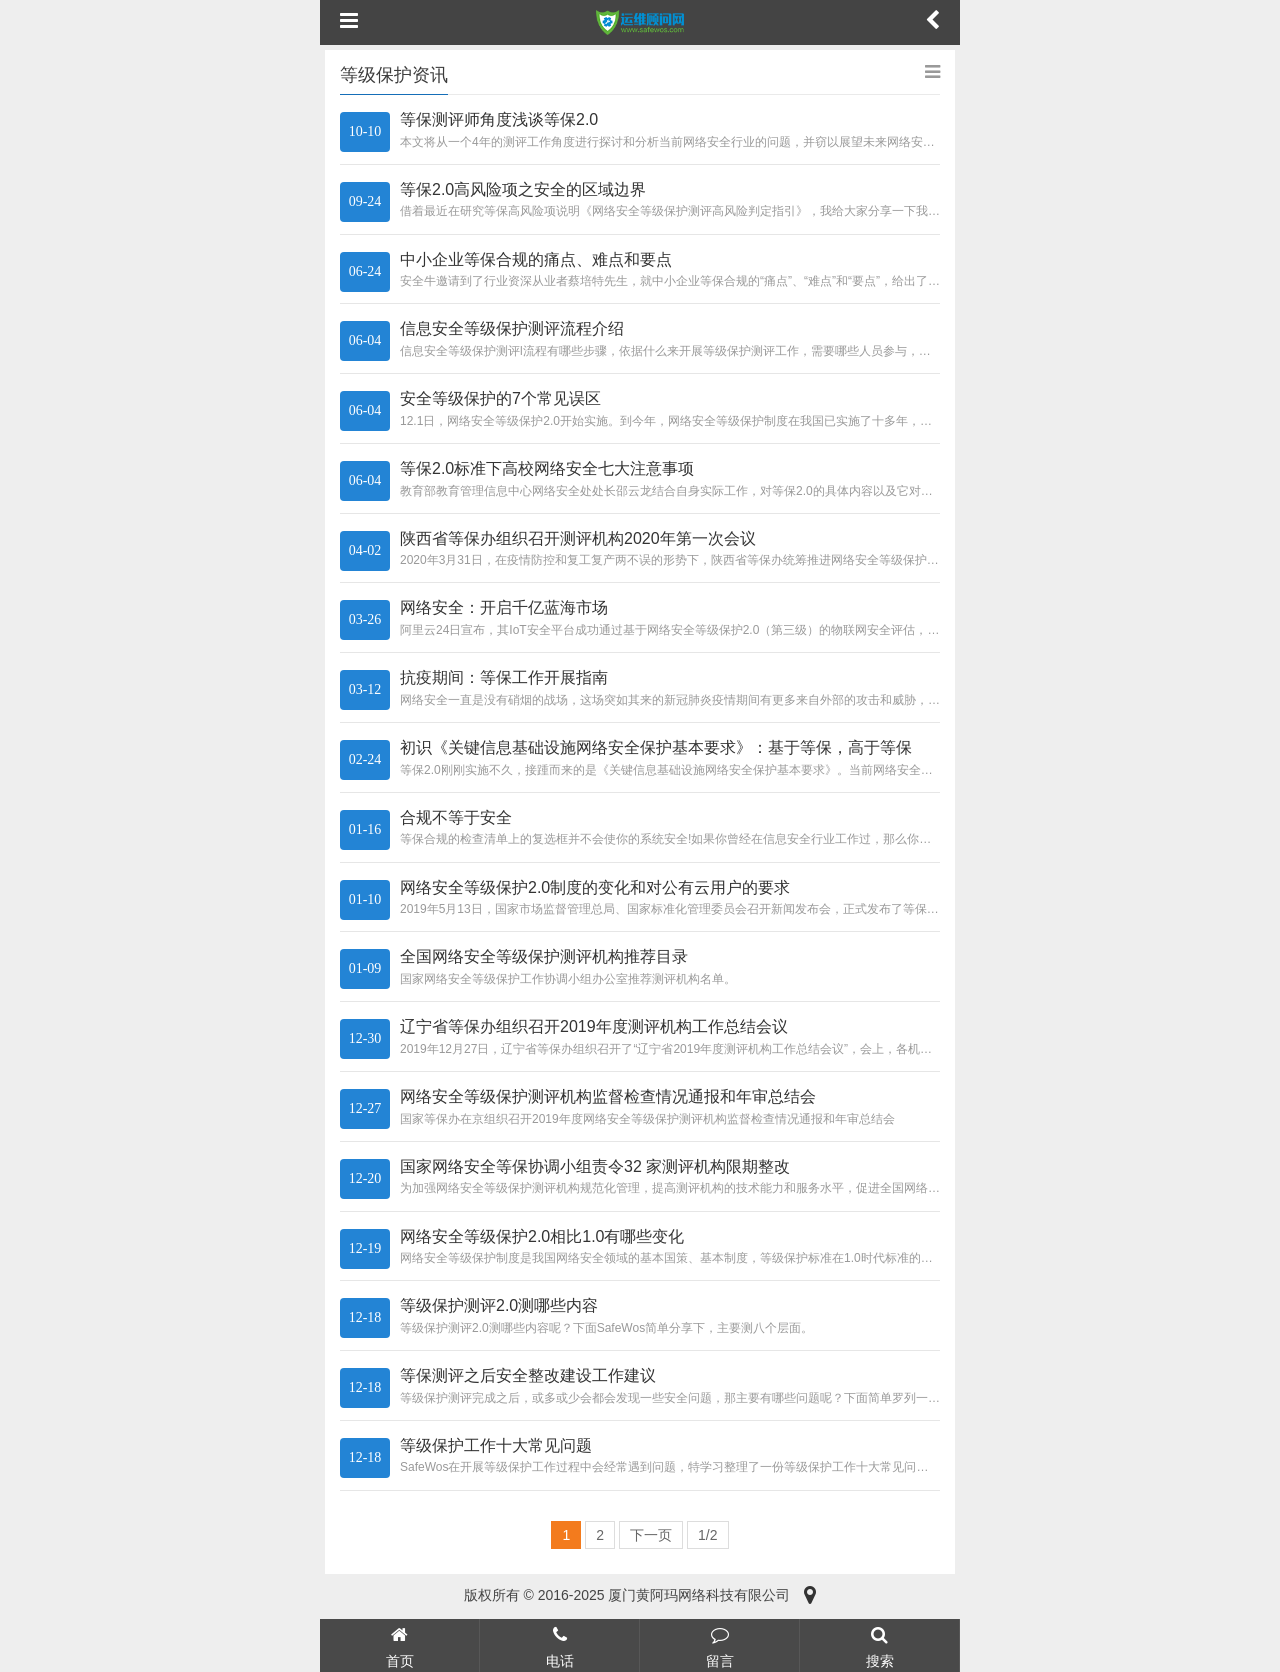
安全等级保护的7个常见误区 (500, 398)
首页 (399, 1645)
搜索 (879, 1645)
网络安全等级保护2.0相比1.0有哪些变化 (542, 1236)
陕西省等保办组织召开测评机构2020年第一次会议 (578, 538)
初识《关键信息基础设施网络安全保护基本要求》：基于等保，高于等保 (656, 747)
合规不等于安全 (456, 817)
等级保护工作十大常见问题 (496, 1445)
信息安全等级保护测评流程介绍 (512, 328)
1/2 (707, 1535)
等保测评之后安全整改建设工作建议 (528, 1375)
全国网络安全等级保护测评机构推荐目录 (544, 956)
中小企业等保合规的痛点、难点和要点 (536, 259)
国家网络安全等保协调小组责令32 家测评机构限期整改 (595, 1166)
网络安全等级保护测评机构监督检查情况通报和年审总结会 (608, 1096)
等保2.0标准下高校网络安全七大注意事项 (547, 468)
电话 (559, 1645)
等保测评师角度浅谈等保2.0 (499, 119)
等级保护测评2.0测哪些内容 (499, 1305)
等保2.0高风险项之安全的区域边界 (523, 189)
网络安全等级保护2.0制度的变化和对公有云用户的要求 (595, 887)
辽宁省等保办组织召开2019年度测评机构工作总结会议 (594, 1026)
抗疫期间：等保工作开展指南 (504, 677)
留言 (719, 1645)
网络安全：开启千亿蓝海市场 (504, 607)
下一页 (651, 1535)
